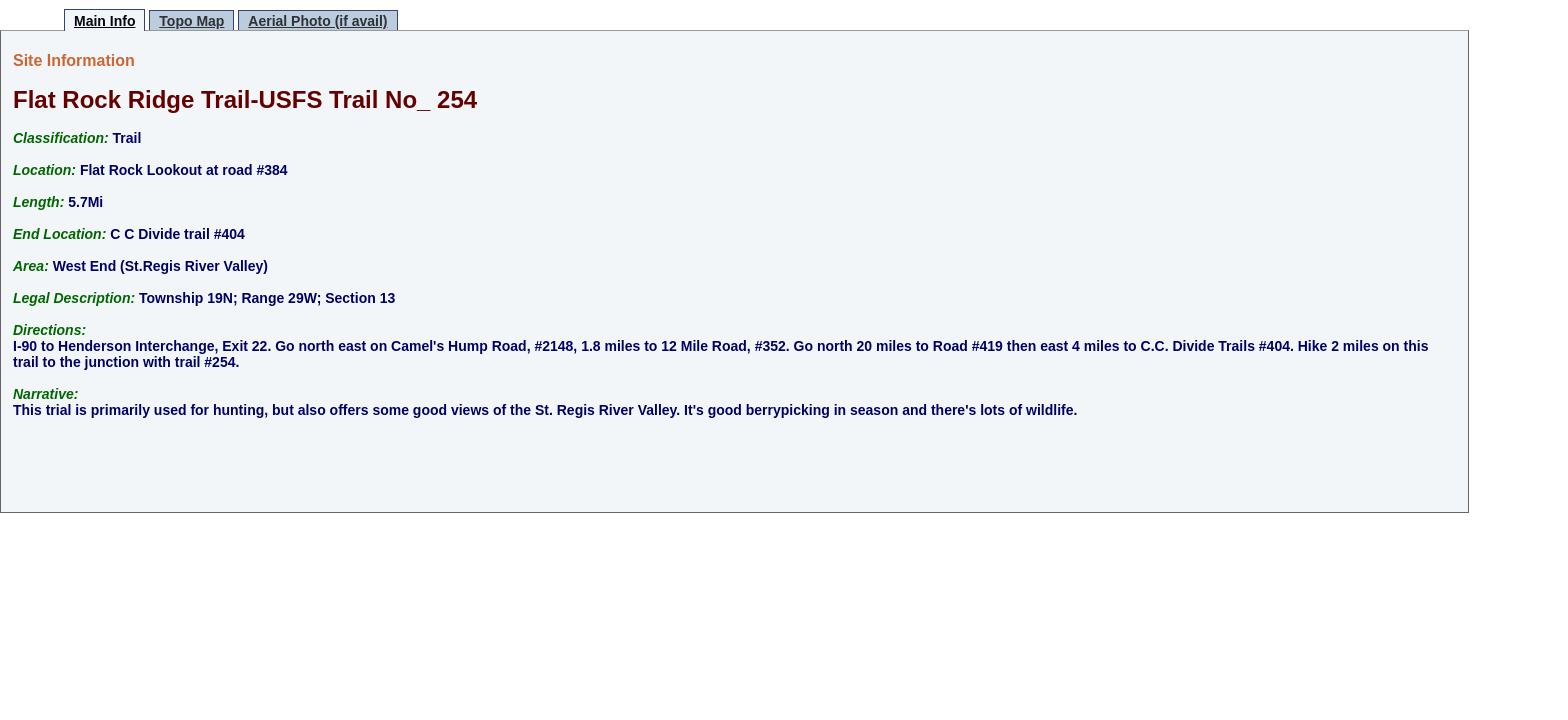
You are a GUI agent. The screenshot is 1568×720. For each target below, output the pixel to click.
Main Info (104, 21)
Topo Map (191, 21)
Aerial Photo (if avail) (317, 21)
